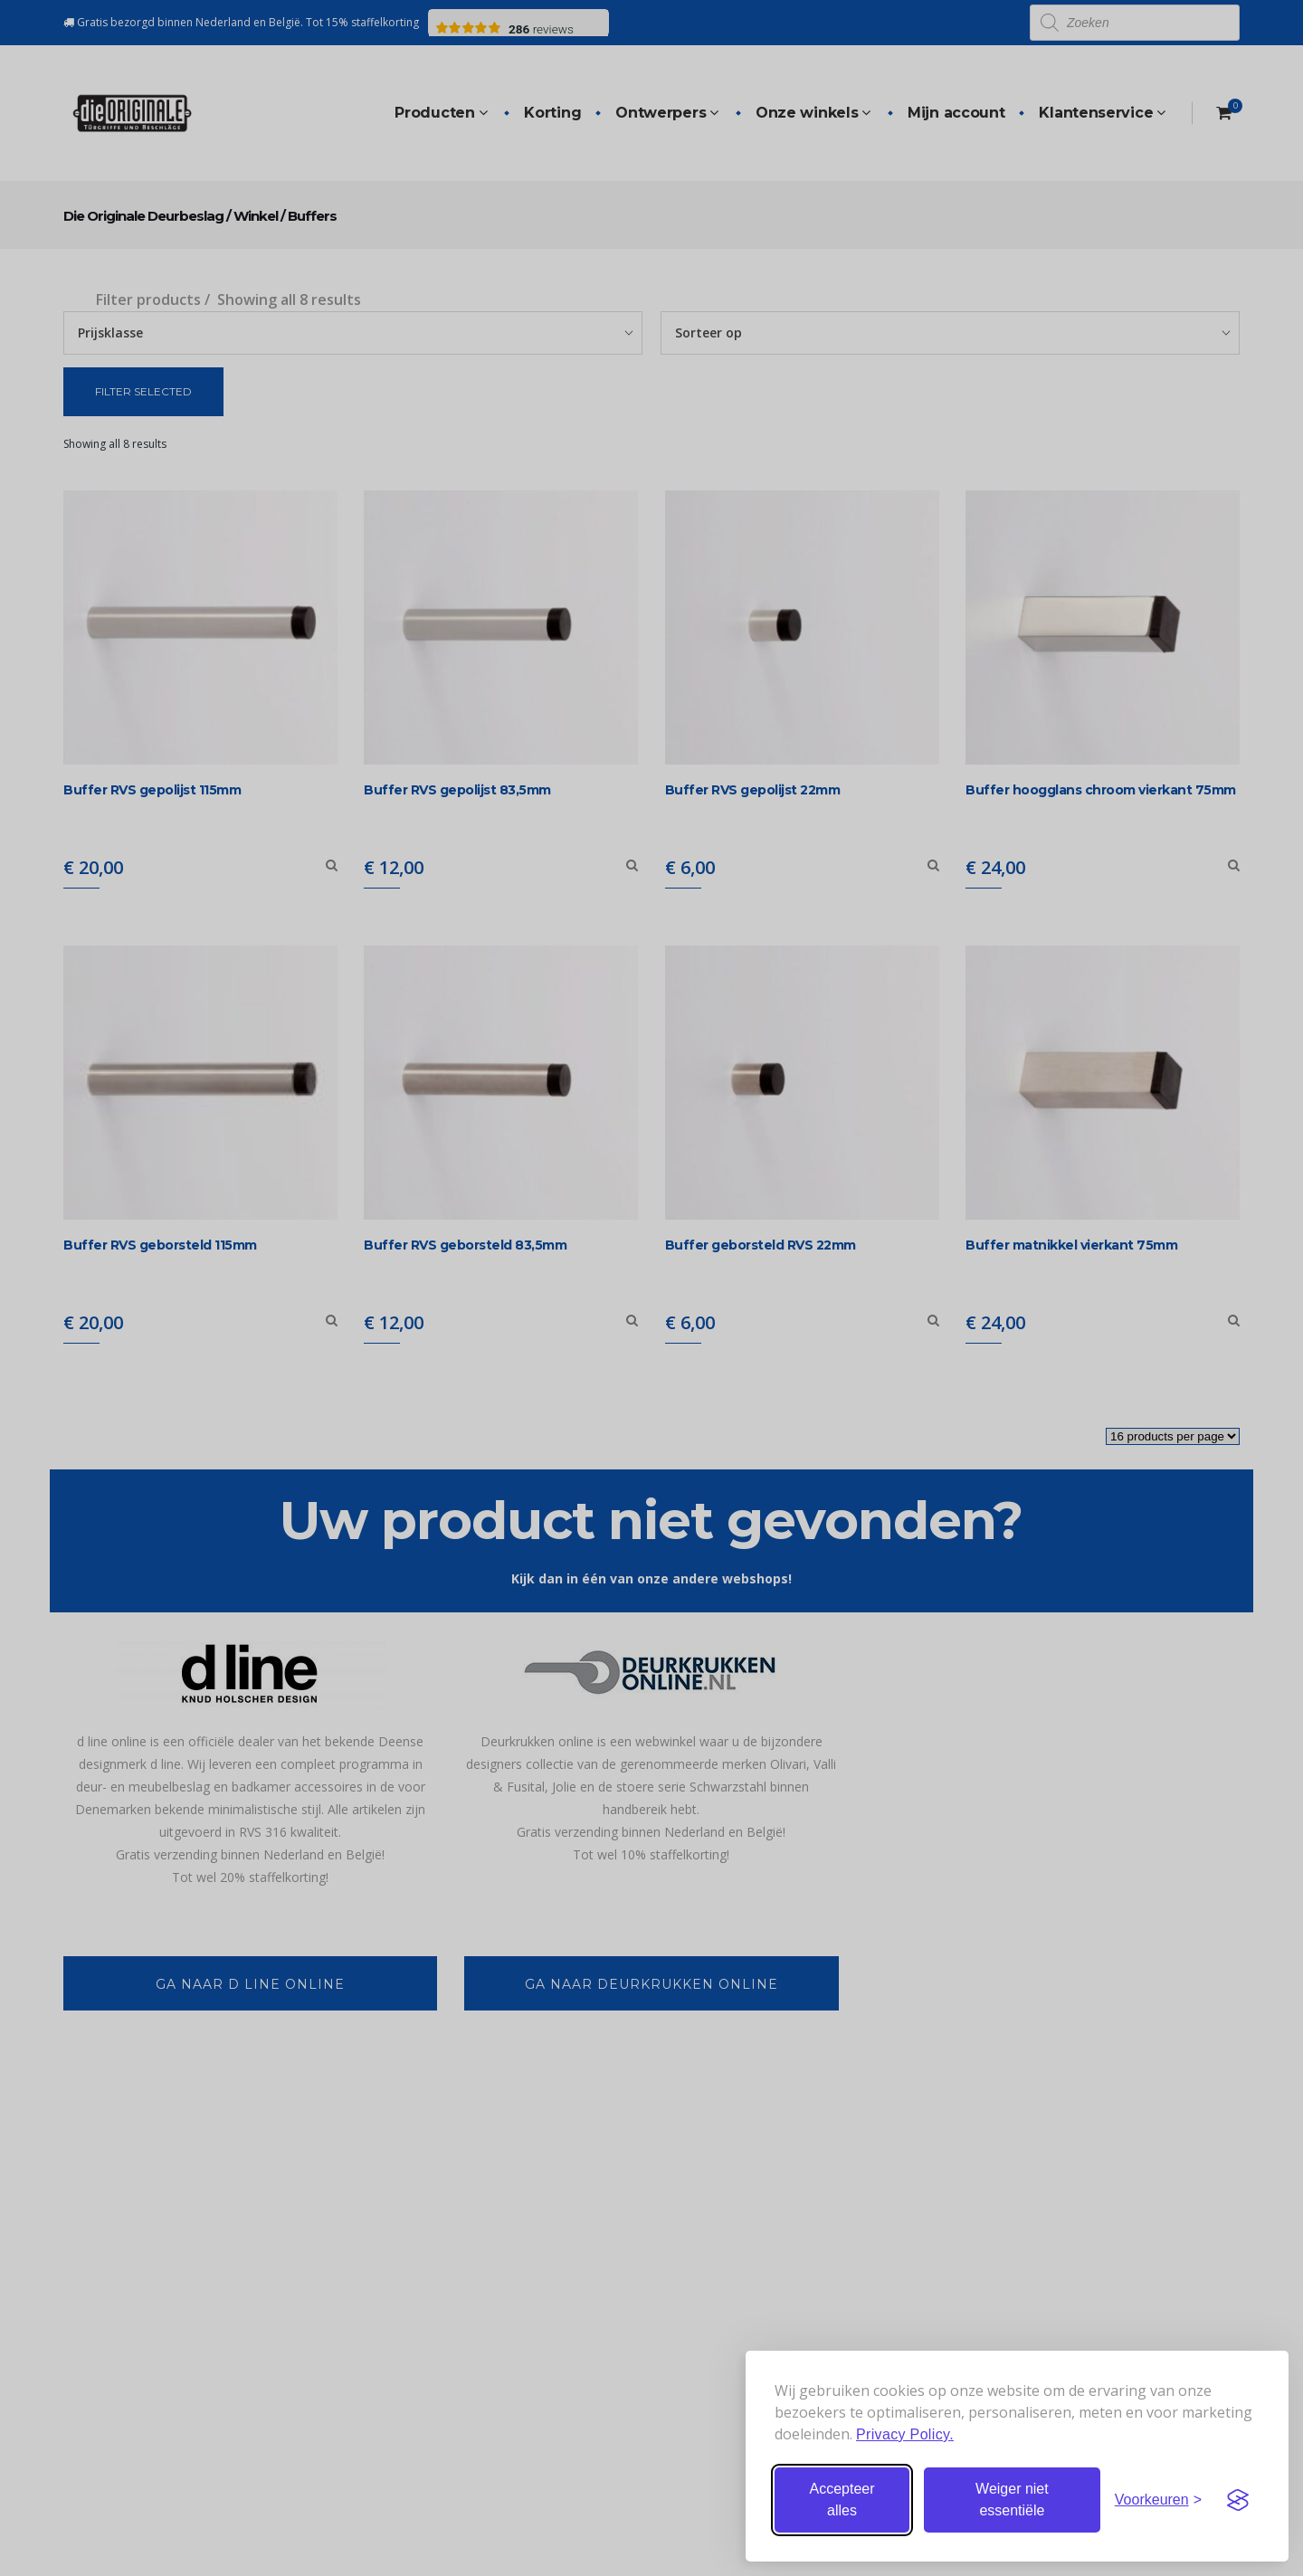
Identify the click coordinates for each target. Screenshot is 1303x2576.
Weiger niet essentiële (1012, 2499)
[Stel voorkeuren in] (1158, 2500)
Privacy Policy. (905, 2434)
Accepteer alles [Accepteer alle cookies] (841, 2499)
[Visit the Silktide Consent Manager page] (1238, 2500)
